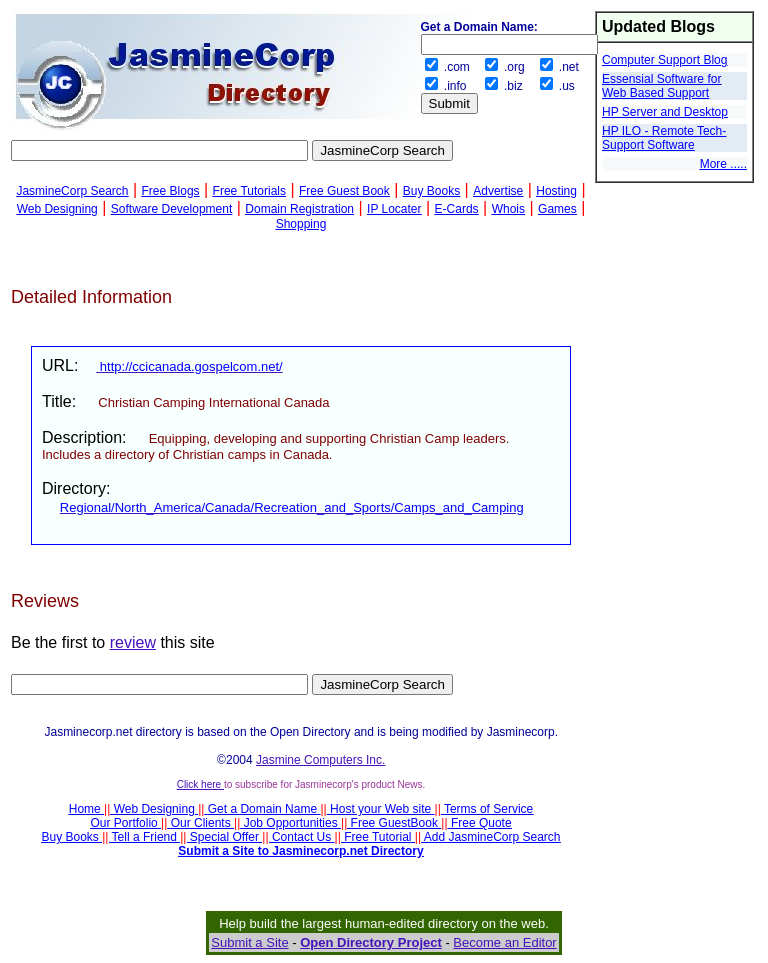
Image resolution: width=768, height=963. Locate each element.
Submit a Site (249, 942)
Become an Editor (504, 942)
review (133, 642)
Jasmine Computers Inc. (320, 760)
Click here (200, 784)
